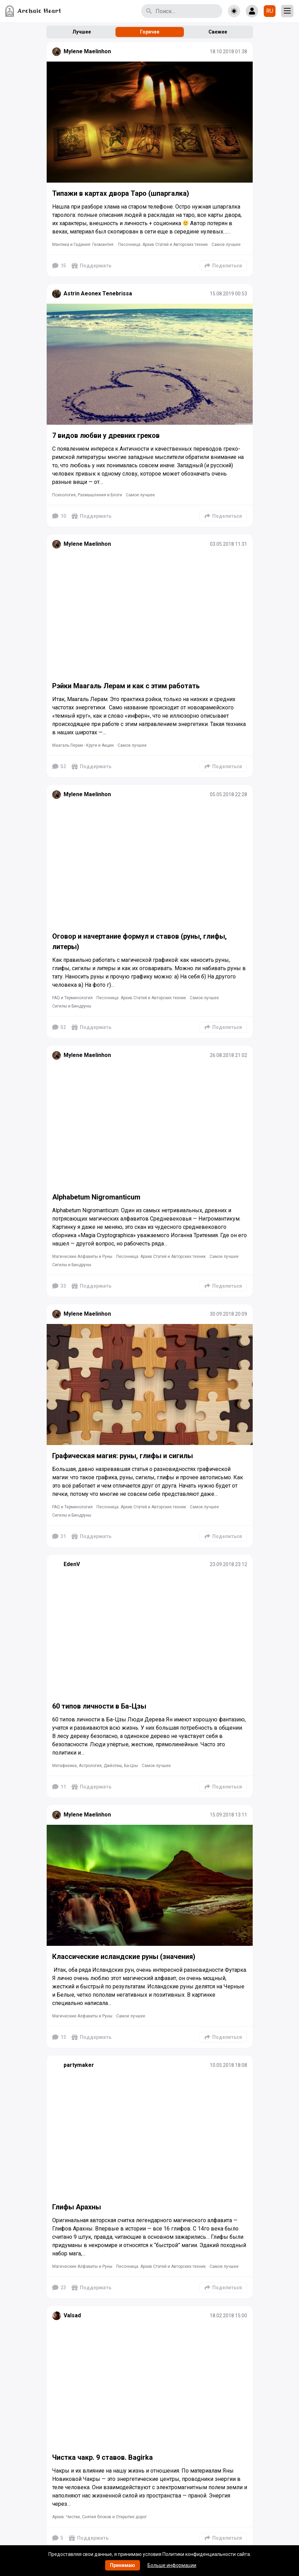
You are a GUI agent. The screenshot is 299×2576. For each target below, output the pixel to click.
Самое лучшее (226, 244)
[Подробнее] (150, 122)
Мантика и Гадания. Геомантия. (83, 244)
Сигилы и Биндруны (71, 1006)
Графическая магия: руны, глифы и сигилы (122, 1456)
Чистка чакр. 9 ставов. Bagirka (102, 2457)
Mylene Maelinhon (87, 51)
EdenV (72, 1564)
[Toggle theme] (234, 11)
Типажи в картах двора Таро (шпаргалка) (120, 193)
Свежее (217, 32)
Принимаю (122, 2565)
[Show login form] (252, 11)
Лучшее (81, 32)
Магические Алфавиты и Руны (82, 1256)
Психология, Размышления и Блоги (87, 495)
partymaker (79, 2065)
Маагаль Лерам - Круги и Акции (83, 745)
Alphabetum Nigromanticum (96, 1197)
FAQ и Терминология (72, 997)
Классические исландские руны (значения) (123, 1956)
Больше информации (172, 2565)
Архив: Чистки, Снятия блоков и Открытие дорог (99, 2516)
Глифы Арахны (76, 2207)
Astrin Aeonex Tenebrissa (98, 293)
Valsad (72, 2315)
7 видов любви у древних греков (106, 435)
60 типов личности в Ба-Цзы (99, 1706)
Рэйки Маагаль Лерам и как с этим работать (126, 686)
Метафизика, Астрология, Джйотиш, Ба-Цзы (95, 1765)
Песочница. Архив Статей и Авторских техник (163, 244)
